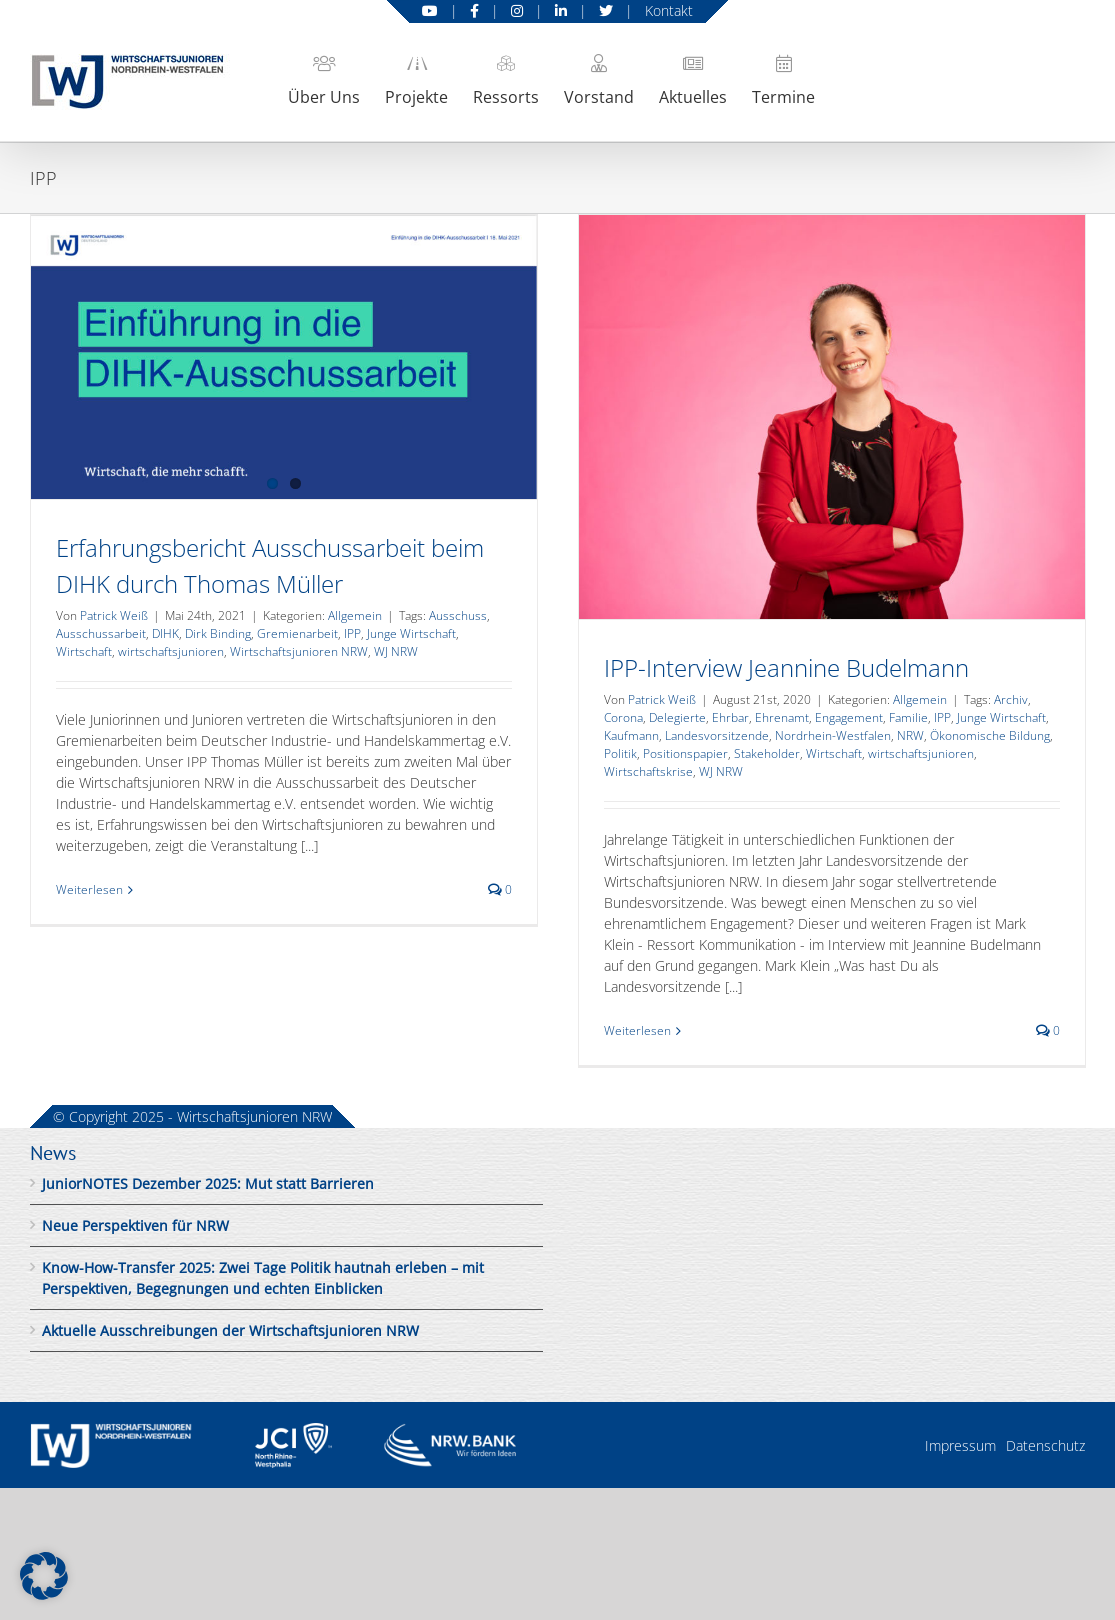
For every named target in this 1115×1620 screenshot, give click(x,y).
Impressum (960, 1445)
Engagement (849, 717)
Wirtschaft (84, 651)
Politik (620, 753)
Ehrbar (730, 717)
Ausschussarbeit (101, 633)
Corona (623, 717)
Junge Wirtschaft (411, 633)
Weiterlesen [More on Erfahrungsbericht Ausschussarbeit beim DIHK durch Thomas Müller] (89, 889)
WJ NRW (396, 651)
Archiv (1011, 699)
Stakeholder (767, 753)
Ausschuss (458, 615)
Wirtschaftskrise (648, 771)
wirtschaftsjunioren (171, 651)
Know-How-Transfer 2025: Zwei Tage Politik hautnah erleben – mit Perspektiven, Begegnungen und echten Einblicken (263, 1278)
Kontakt (669, 10)
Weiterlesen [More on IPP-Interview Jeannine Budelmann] (637, 1030)
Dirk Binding (218, 633)
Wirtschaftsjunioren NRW (299, 651)
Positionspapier (685, 753)
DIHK (165, 633)
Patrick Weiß (114, 615)
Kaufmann (631, 735)
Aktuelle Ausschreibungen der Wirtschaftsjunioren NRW (230, 1330)
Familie (908, 717)
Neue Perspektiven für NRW (135, 1225)
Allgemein (355, 615)
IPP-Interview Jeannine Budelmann (786, 667)
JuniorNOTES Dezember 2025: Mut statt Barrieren (208, 1183)
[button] (44, 1576)
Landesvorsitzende (717, 735)
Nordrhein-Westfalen (833, 735)
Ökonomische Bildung (990, 735)
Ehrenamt (782, 717)
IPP (352, 633)
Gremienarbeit (297, 633)
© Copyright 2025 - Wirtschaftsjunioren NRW (192, 1116)
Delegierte (677, 717)
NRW (910, 735)
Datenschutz (1045, 1445)
